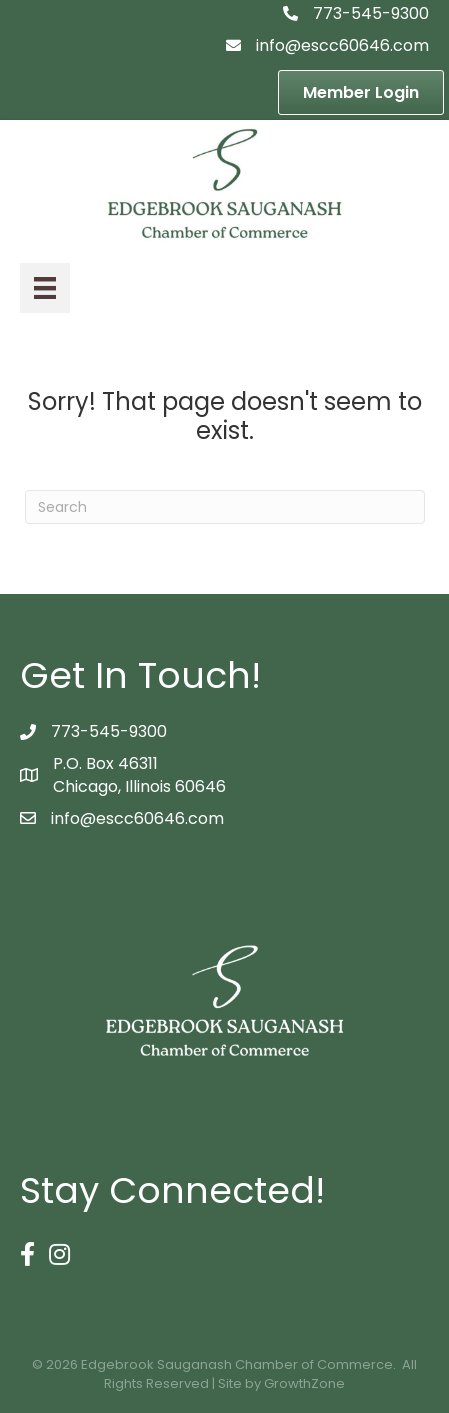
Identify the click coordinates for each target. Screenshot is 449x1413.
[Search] (225, 507)
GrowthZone (304, 1383)
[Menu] (45, 288)
